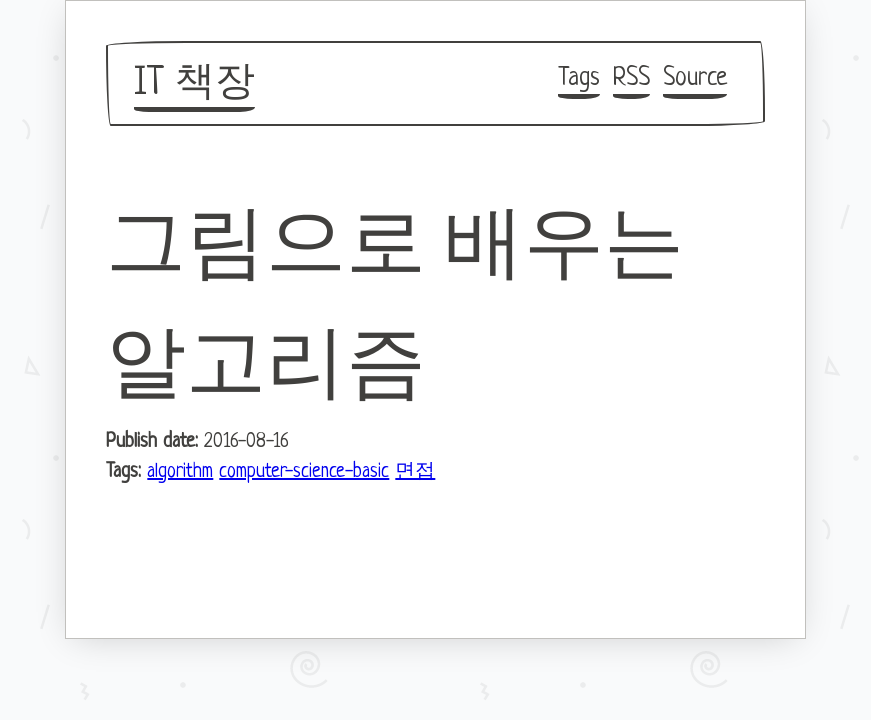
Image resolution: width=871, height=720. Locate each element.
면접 (415, 472)
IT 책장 (194, 84)
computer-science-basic (304, 472)
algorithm (180, 472)
